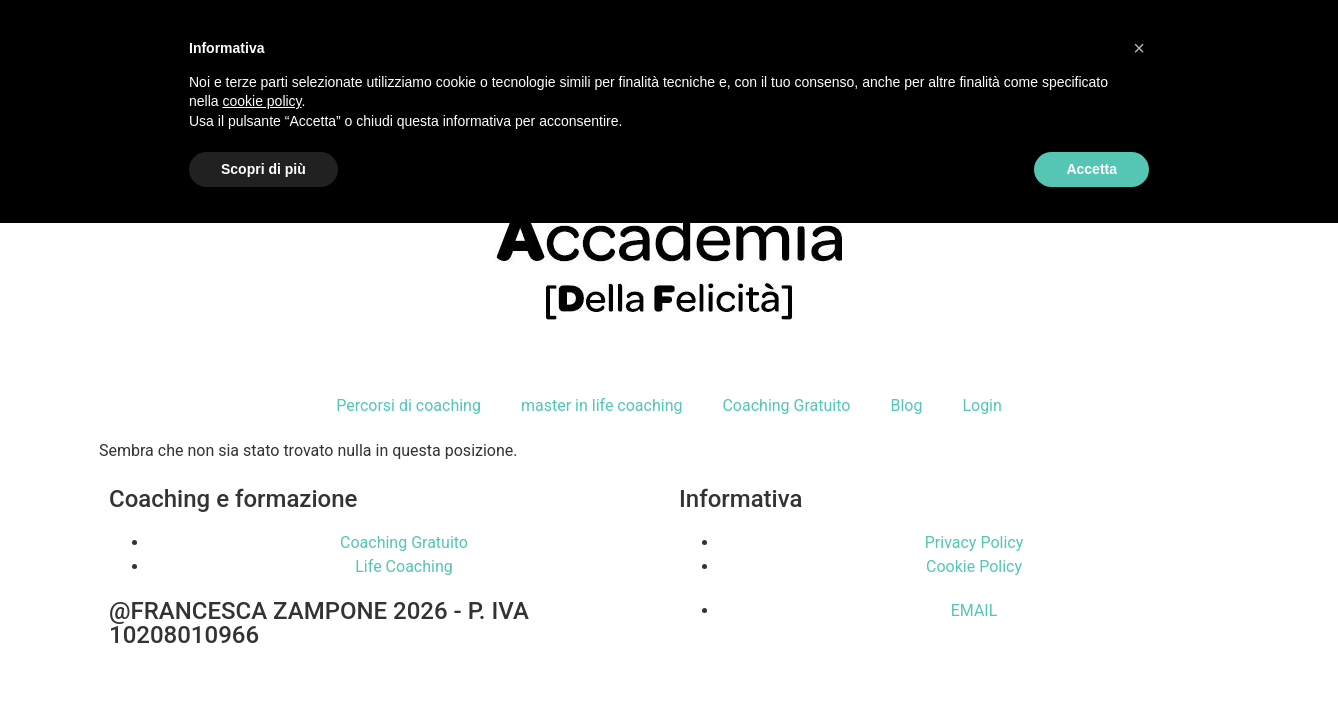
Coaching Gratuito (786, 405)
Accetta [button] (1091, 169)
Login (981, 405)
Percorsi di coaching (408, 405)
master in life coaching (602, 405)
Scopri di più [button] (263, 169)
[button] (1139, 48)
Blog (906, 405)
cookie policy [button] (261, 101)
